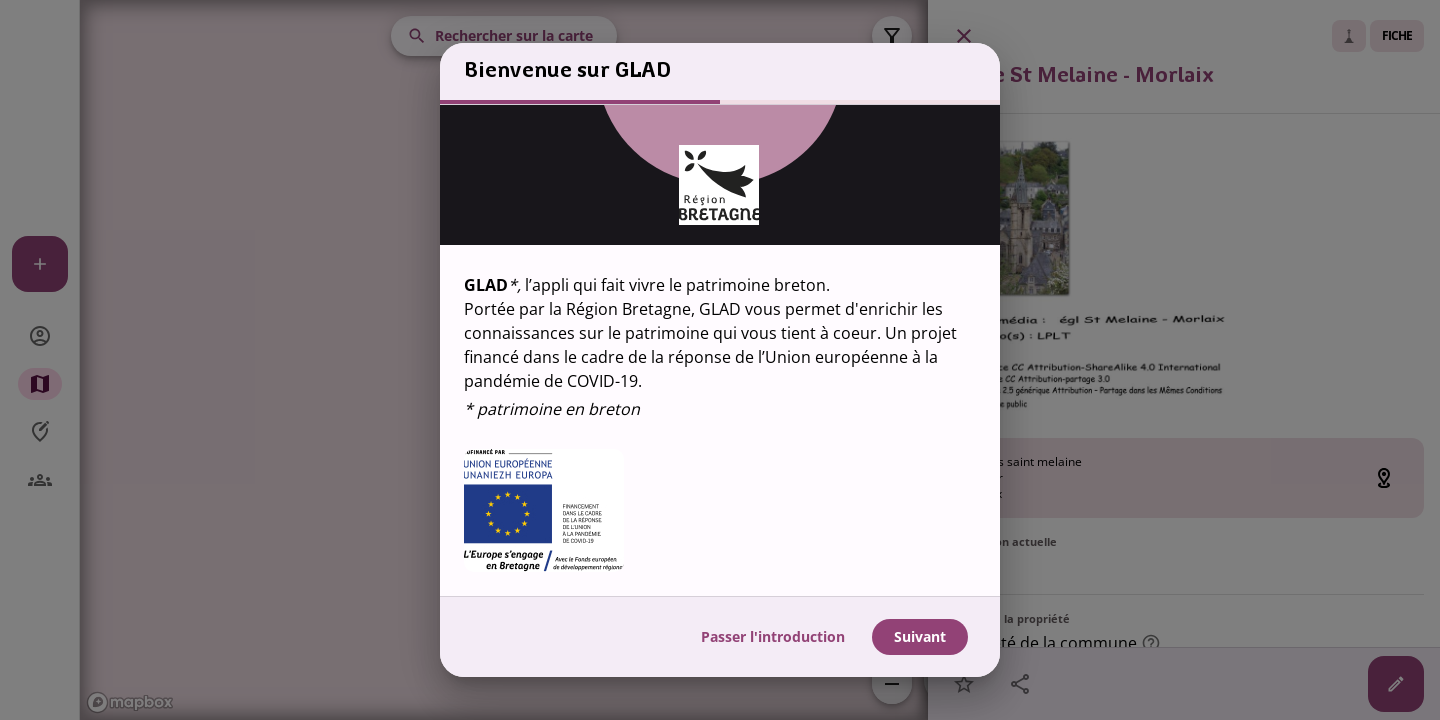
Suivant (920, 637)
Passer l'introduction (773, 637)
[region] (720, 350)
